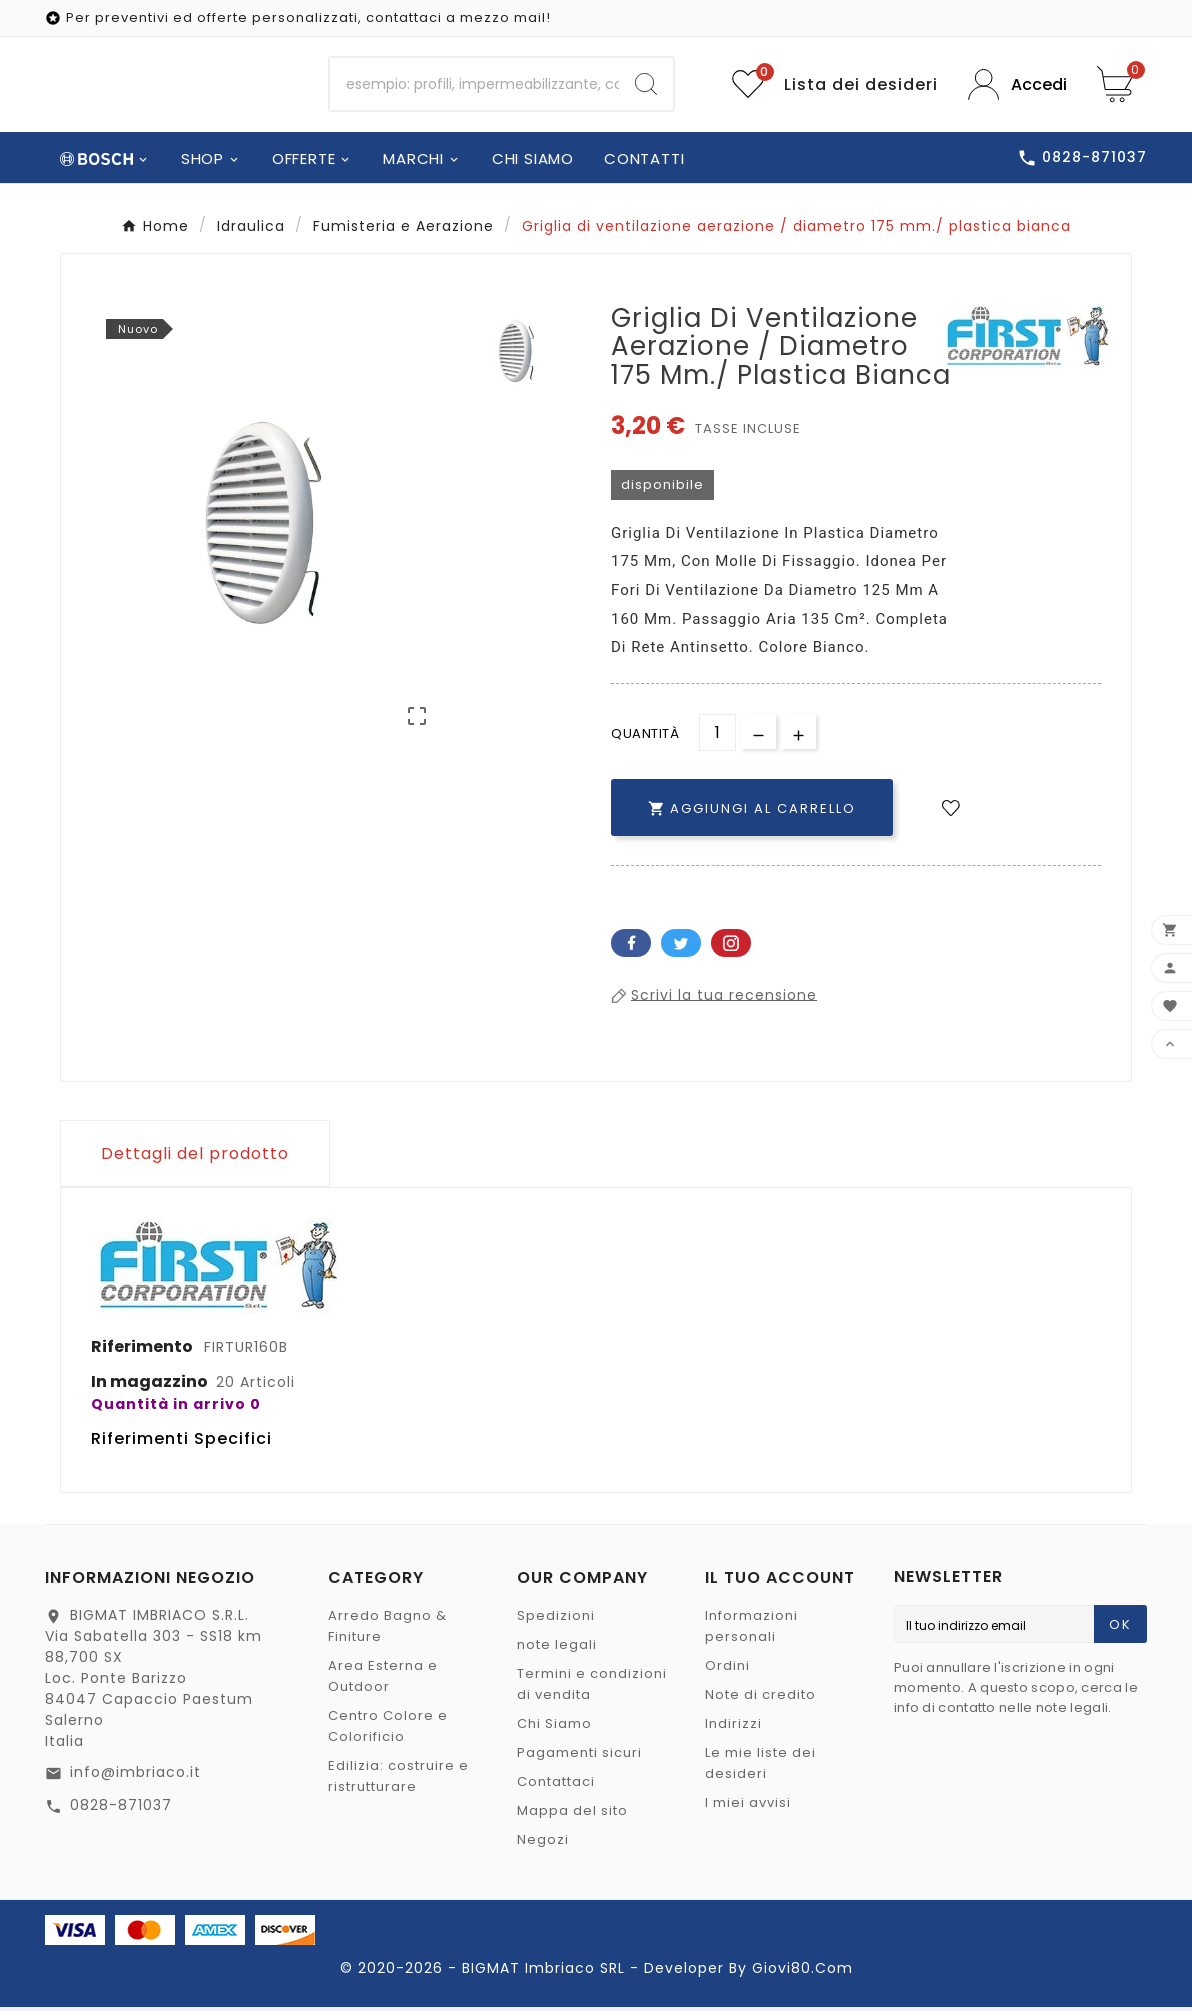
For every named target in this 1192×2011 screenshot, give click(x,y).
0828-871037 (121, 1809)
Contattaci (556, 1785)
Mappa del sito (572, 1814)
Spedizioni (556, 1619)
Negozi (543, 1843)
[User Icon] (1017, 86)
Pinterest (731, 946)
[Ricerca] (474, 86)
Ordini (727, 1669)
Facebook (631, 946)
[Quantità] (717, 735)
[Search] (646, 86)
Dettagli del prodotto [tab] (195, 1156)
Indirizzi (733, 1727)
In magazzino (149, 1384)
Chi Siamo (554, 1727)
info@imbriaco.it (135, 1776)
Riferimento (143, 1349)
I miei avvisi (748, 1806)
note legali (557, 1648)
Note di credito (760, 1698)
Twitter (681, 946)
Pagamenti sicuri (579, 1756)
